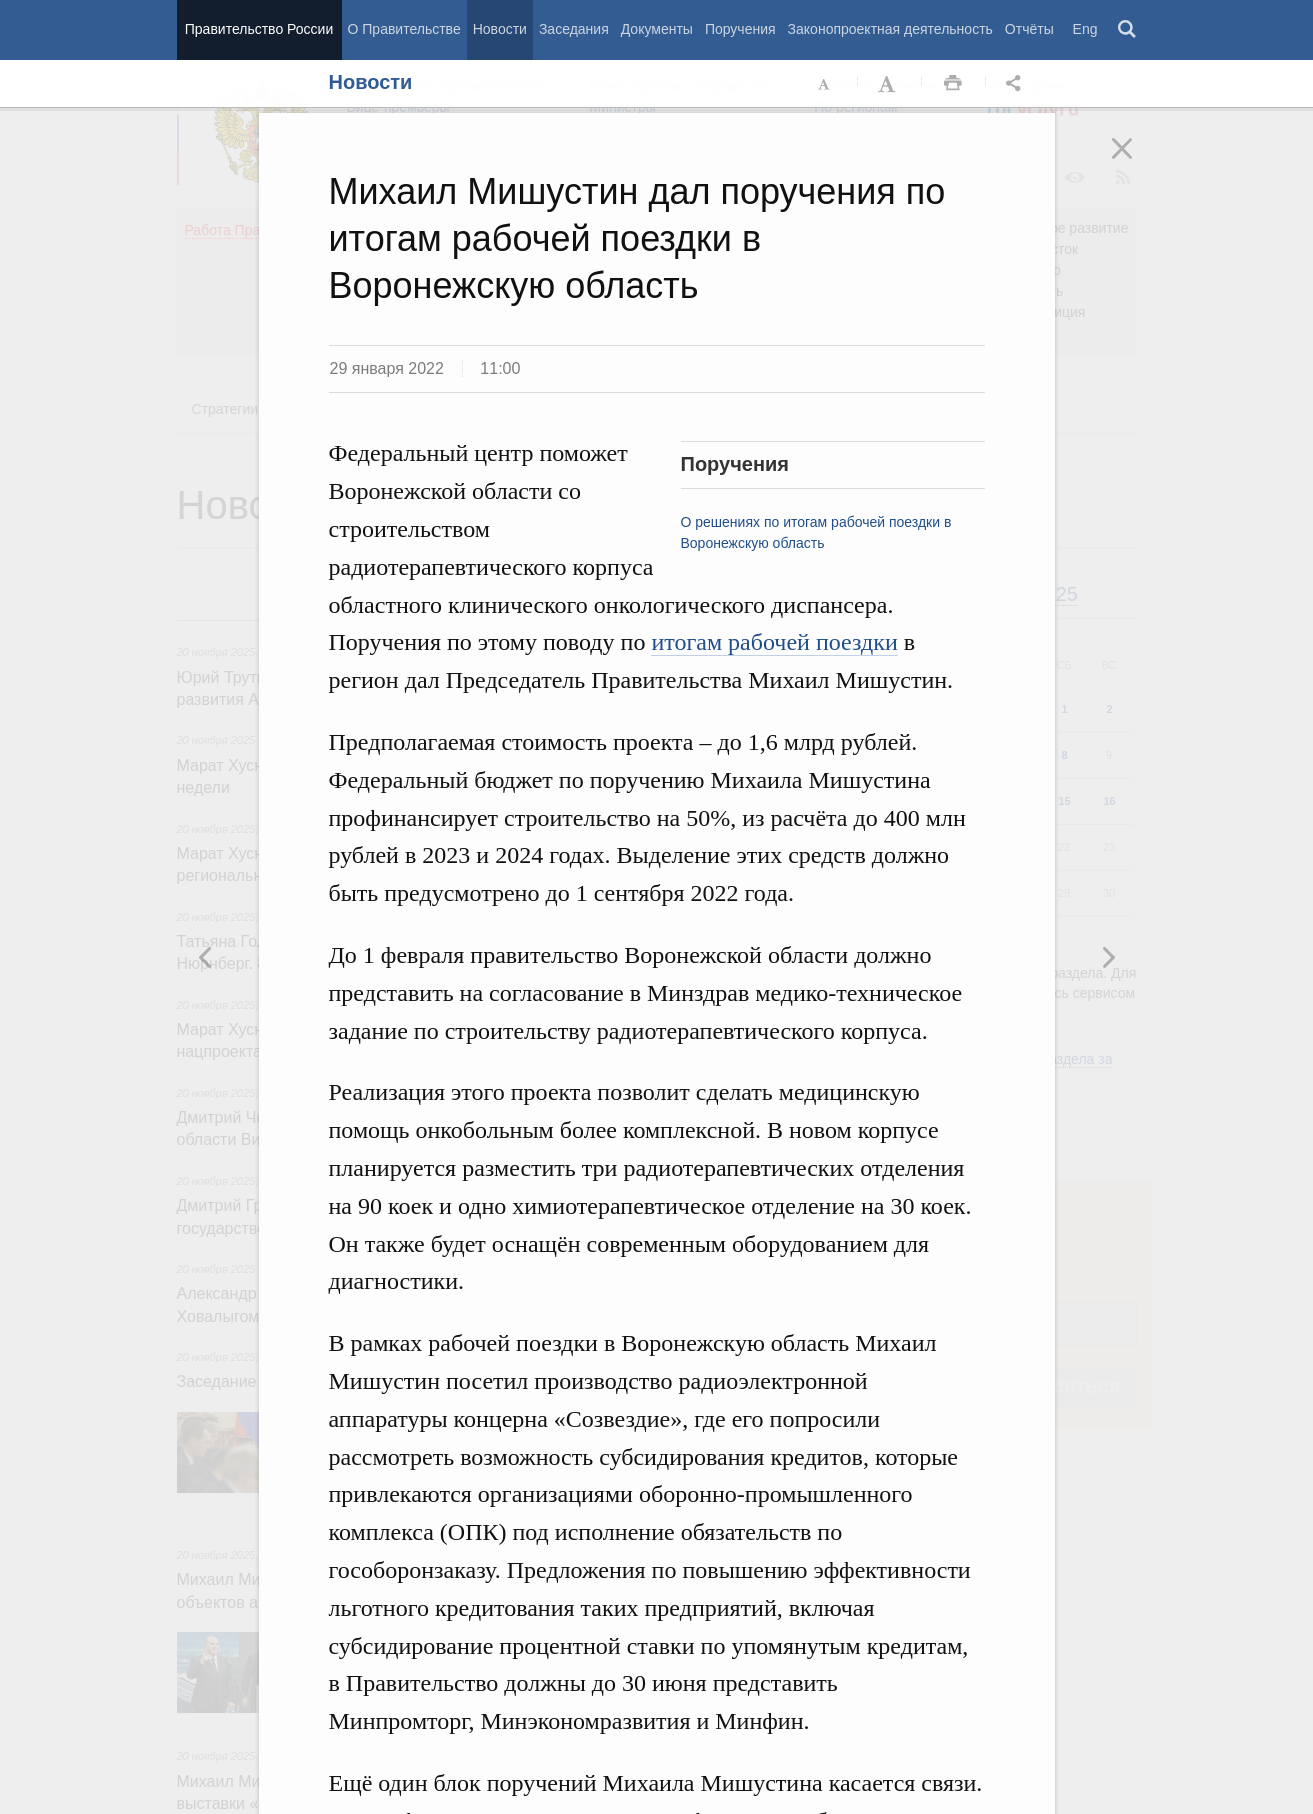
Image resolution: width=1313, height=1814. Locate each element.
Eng (1085, 29)
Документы (657, 29)
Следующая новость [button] (206, 957)
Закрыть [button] (1136, 162)
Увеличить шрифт (889, 84)
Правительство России (259, 29)
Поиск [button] (1128, 30)
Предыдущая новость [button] (1108, 957)
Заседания (574, 29)
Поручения (740, 29)
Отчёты (1029, 29)
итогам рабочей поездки (774, 642)
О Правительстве (404, 29)
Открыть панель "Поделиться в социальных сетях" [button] (1017, 84)
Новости (500, 29)
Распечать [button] (953, 84)
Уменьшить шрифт (825, 84)
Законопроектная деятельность (890, 29)
